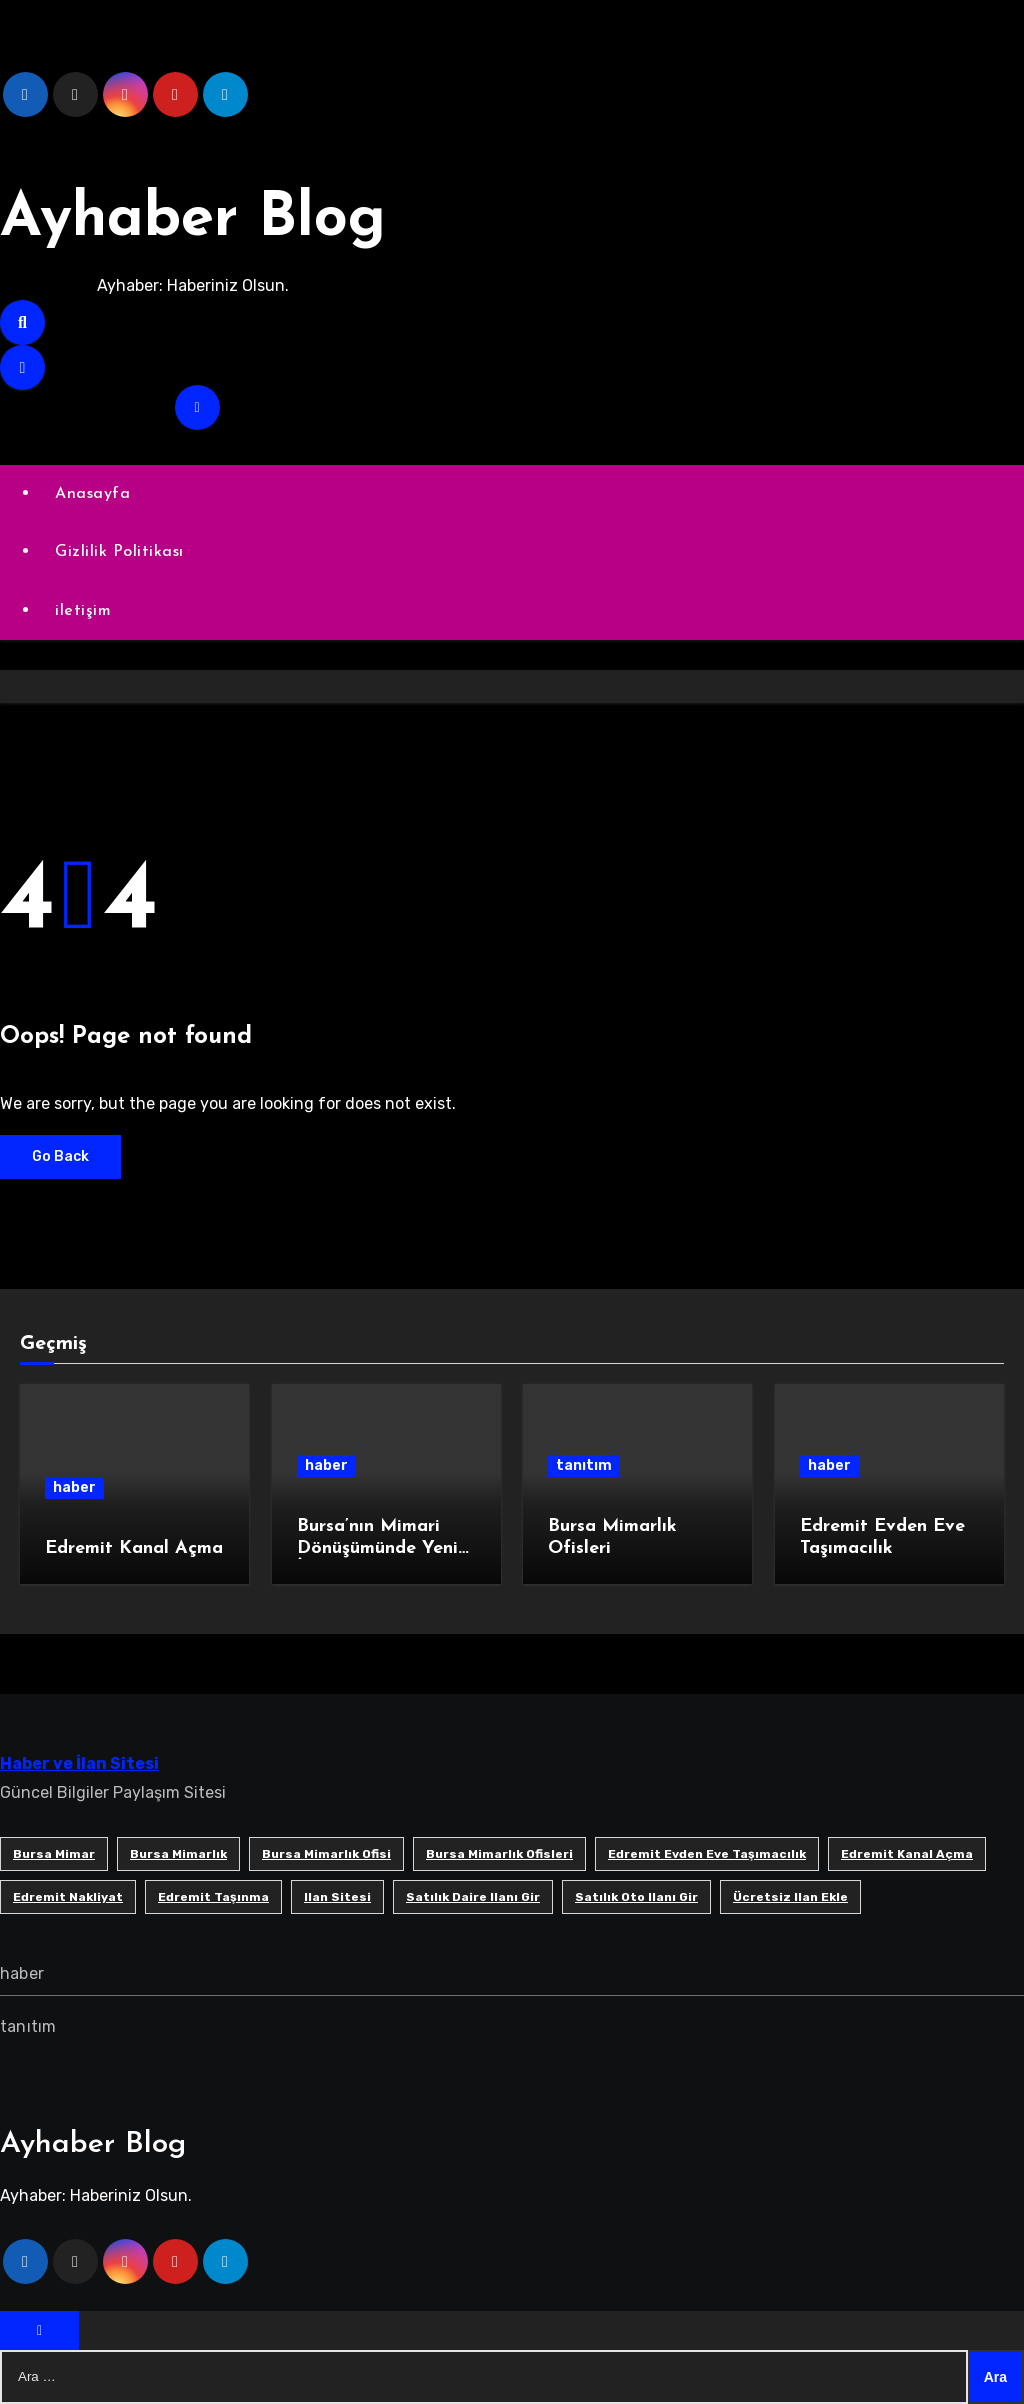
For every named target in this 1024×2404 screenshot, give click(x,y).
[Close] (39, 2330)
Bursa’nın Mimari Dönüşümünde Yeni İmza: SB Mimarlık (377, 1548)
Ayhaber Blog (193, 220)
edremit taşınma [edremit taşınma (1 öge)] (213, 1897)
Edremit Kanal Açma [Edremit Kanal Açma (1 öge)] (907, 1854)
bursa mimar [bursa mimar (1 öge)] (54, 1854)
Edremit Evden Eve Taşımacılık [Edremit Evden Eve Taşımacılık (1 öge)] (707, 1854)
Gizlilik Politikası (119, 552)
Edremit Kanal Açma (134, 1548)
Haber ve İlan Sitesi (79, 1763)
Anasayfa (92, 494)
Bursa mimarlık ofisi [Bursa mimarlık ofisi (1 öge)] (326, 1854)
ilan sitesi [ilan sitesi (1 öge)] (337, 1897)
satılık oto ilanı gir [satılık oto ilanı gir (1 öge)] (636, 1897)
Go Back (60, 1156)
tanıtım (584, 1465)
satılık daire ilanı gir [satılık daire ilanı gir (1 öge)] (473, 1897)
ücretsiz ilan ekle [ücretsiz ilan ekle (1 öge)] (790, 1897)
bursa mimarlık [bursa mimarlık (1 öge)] (178, 1854)
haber (74, 1487)
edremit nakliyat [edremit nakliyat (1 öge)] (68, 1897)
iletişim (83, 611)
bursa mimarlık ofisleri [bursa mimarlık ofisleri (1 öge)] (499, 1854)
